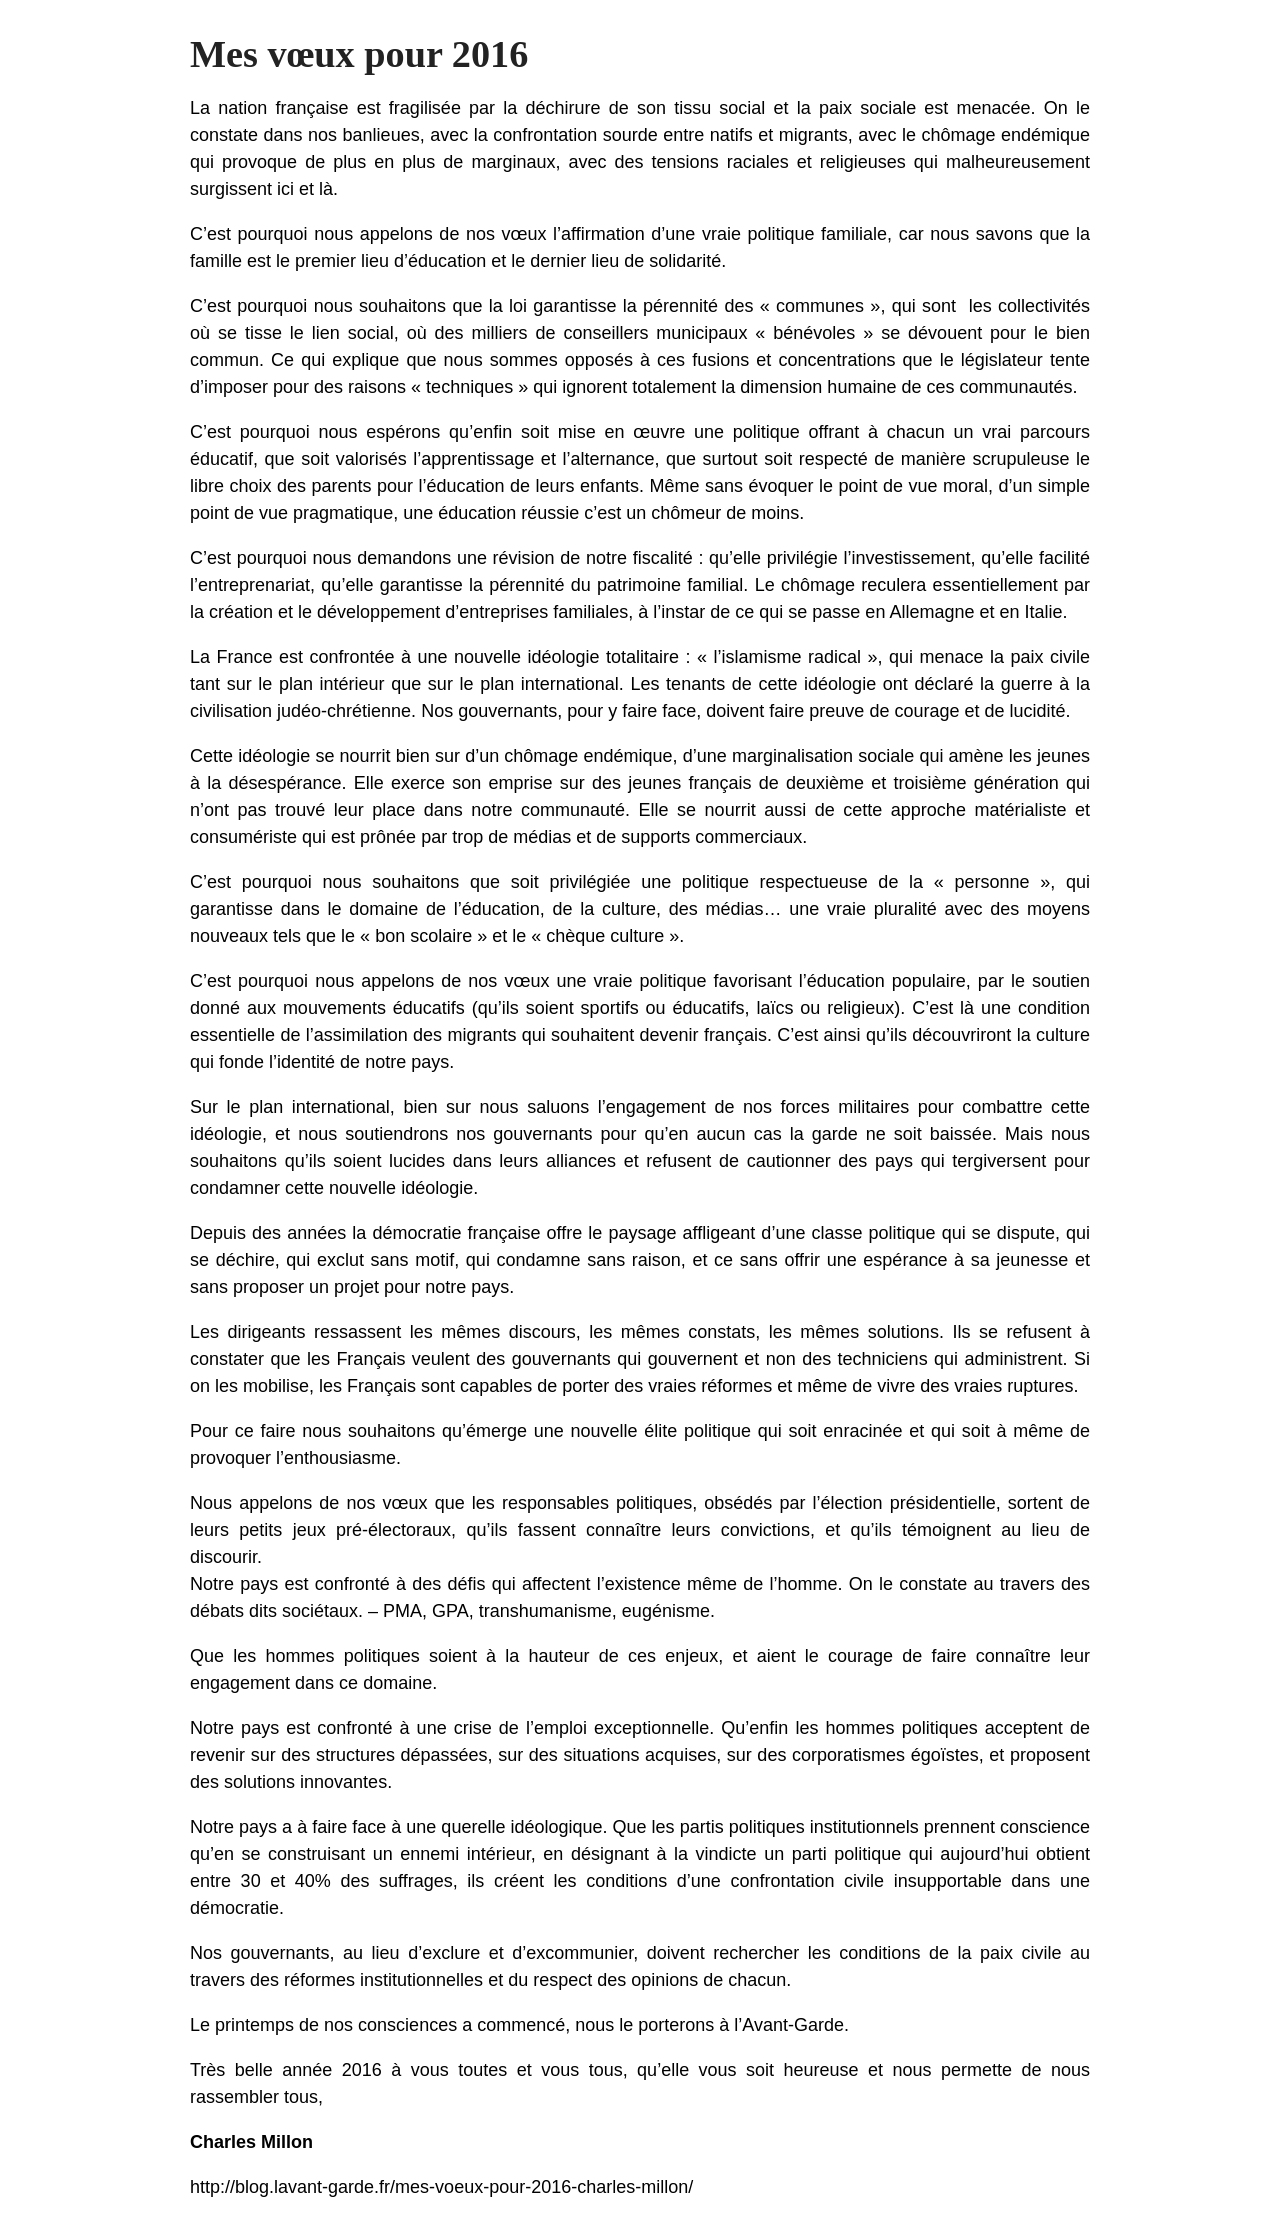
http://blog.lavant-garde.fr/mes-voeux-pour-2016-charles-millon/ (441, 2187)
